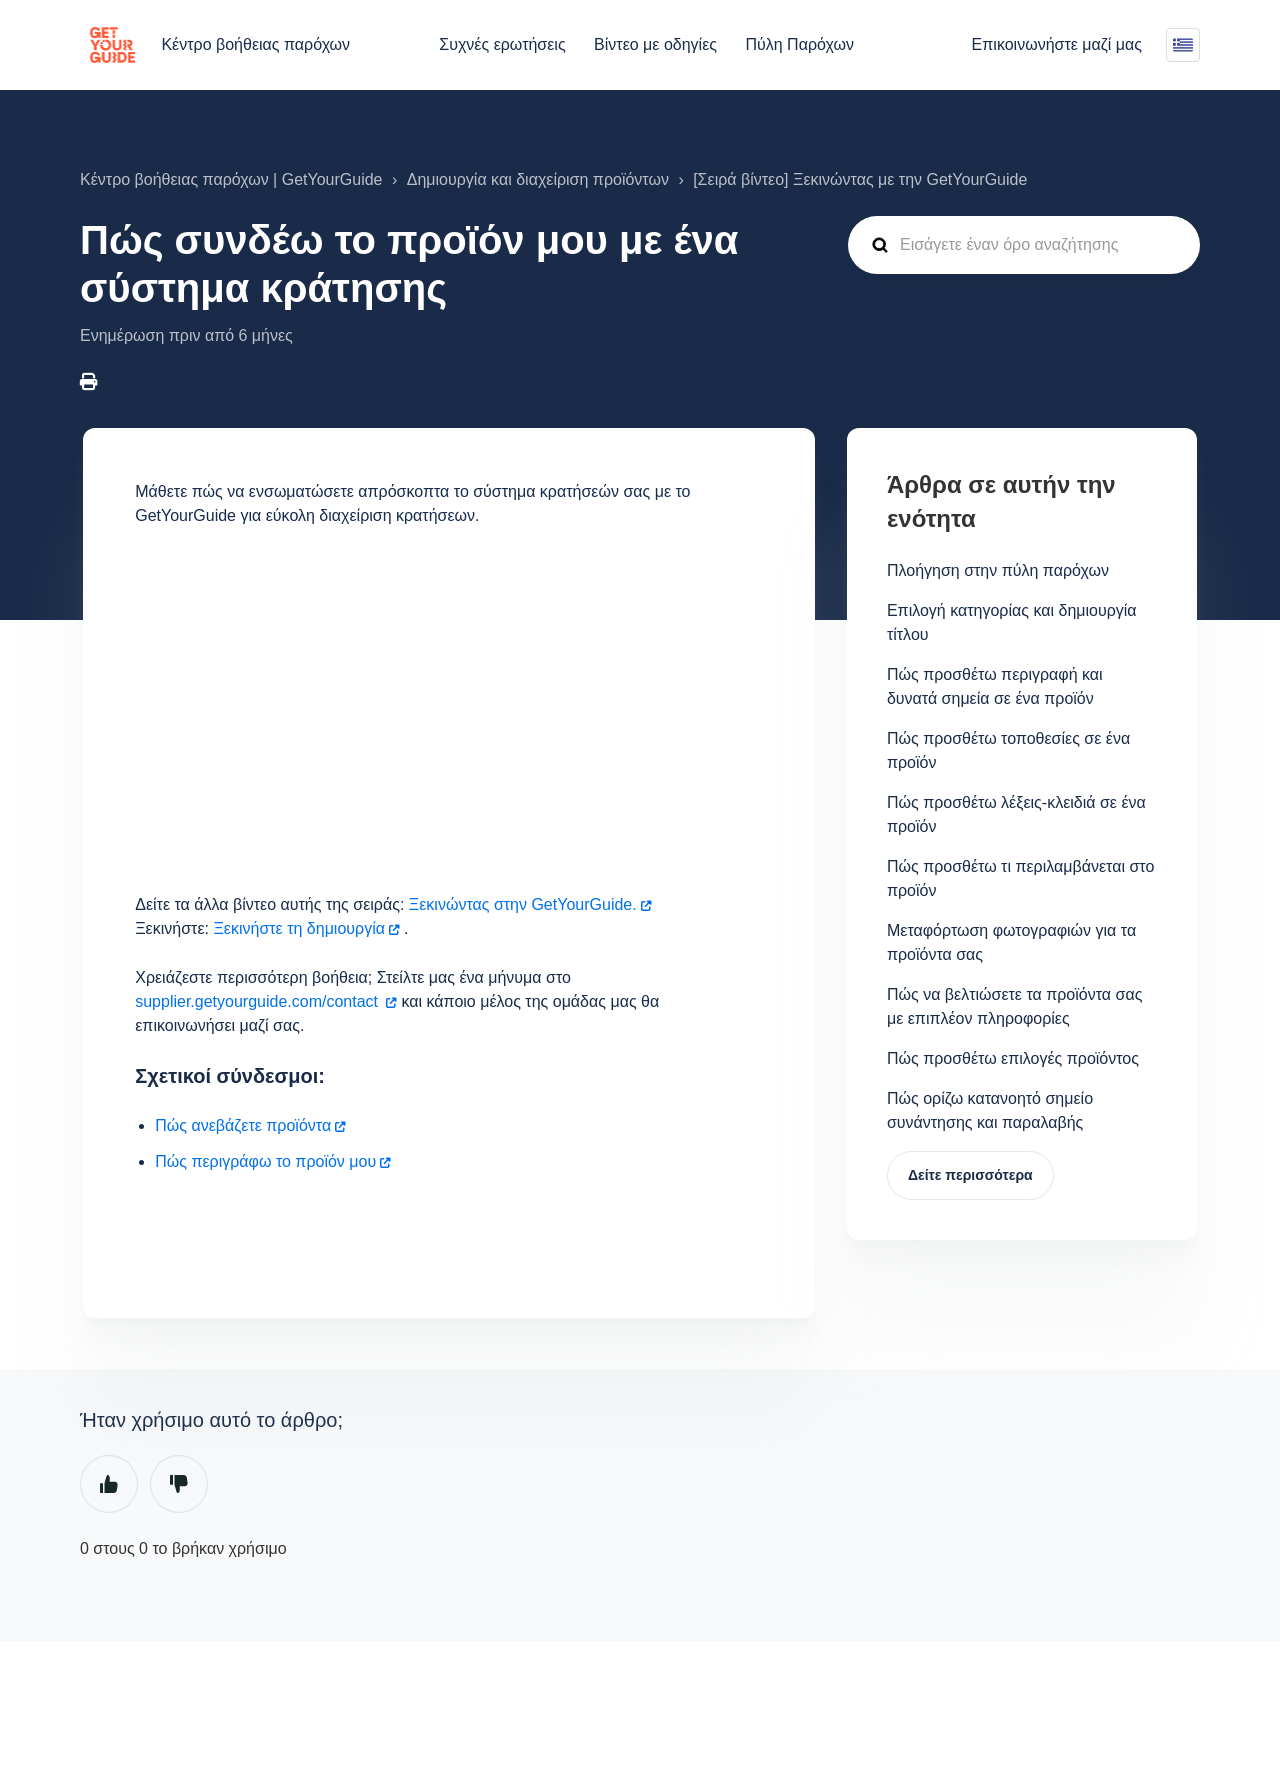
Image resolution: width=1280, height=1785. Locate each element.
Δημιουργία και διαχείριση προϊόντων (538, 179)
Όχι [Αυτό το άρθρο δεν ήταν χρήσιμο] (179, 1484)
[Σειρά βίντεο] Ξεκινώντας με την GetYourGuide (860, 179)
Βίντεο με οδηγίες (655, 44)
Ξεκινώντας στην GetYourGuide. (523, 904)
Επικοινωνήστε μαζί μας (1057, 44)
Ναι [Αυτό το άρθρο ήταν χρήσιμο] (109, 1484)
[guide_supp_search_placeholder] (1024, 245)
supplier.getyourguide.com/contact (258, 1001)
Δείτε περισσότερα (970, 1175)
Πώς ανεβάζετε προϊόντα (243, 1125)
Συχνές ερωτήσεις (502, 44)
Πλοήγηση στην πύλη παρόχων (998, 570)
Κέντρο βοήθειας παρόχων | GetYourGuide (231, 179)
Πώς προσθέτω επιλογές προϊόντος (1013, 1058)
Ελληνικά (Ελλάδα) (1183, 45)
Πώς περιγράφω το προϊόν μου (265, 1161)
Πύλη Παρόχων (799, 44)
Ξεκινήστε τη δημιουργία (299, 928)
